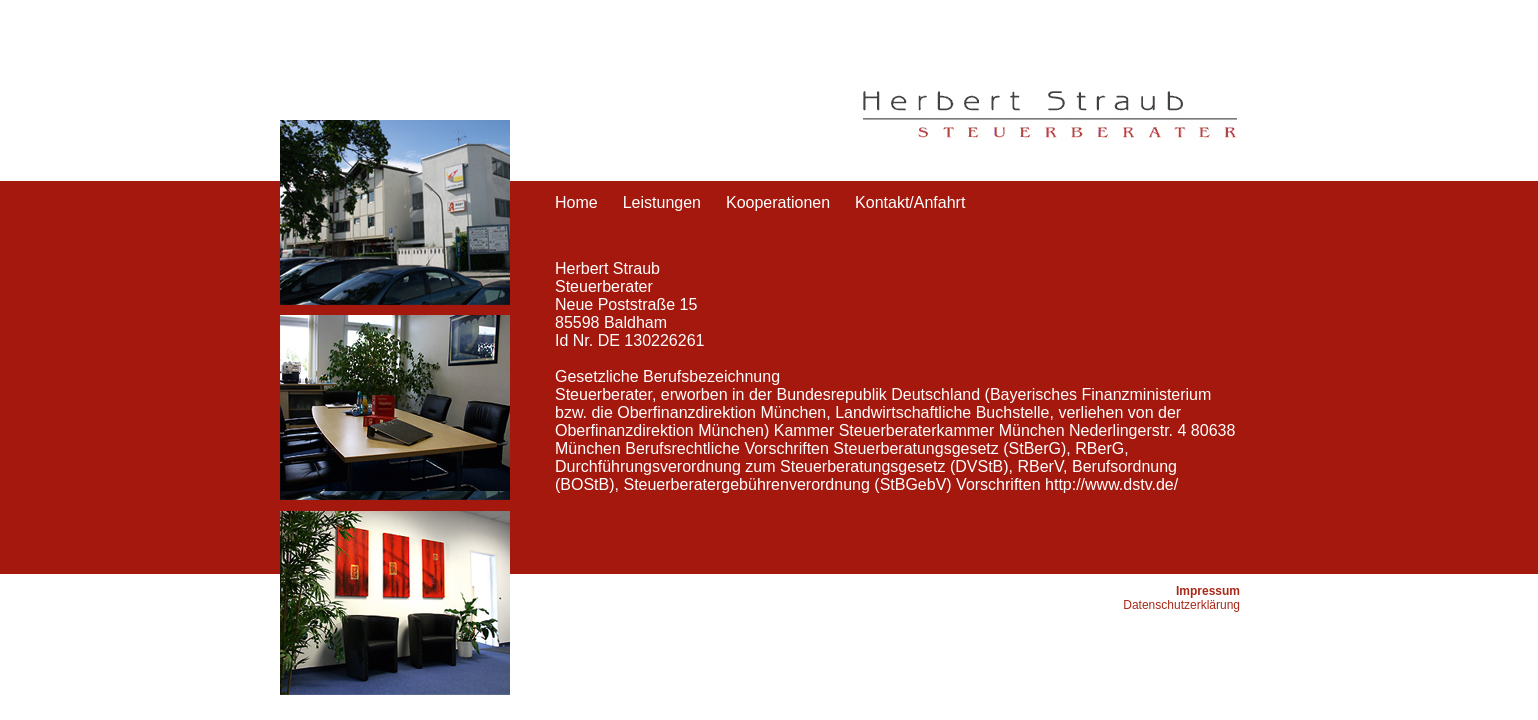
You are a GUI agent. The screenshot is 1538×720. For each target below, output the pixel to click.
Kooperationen (778, 202)
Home (576, 202)
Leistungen (662, 202)
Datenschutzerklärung (1181, 605)
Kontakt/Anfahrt (910, 202)
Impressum (1208, 591)
